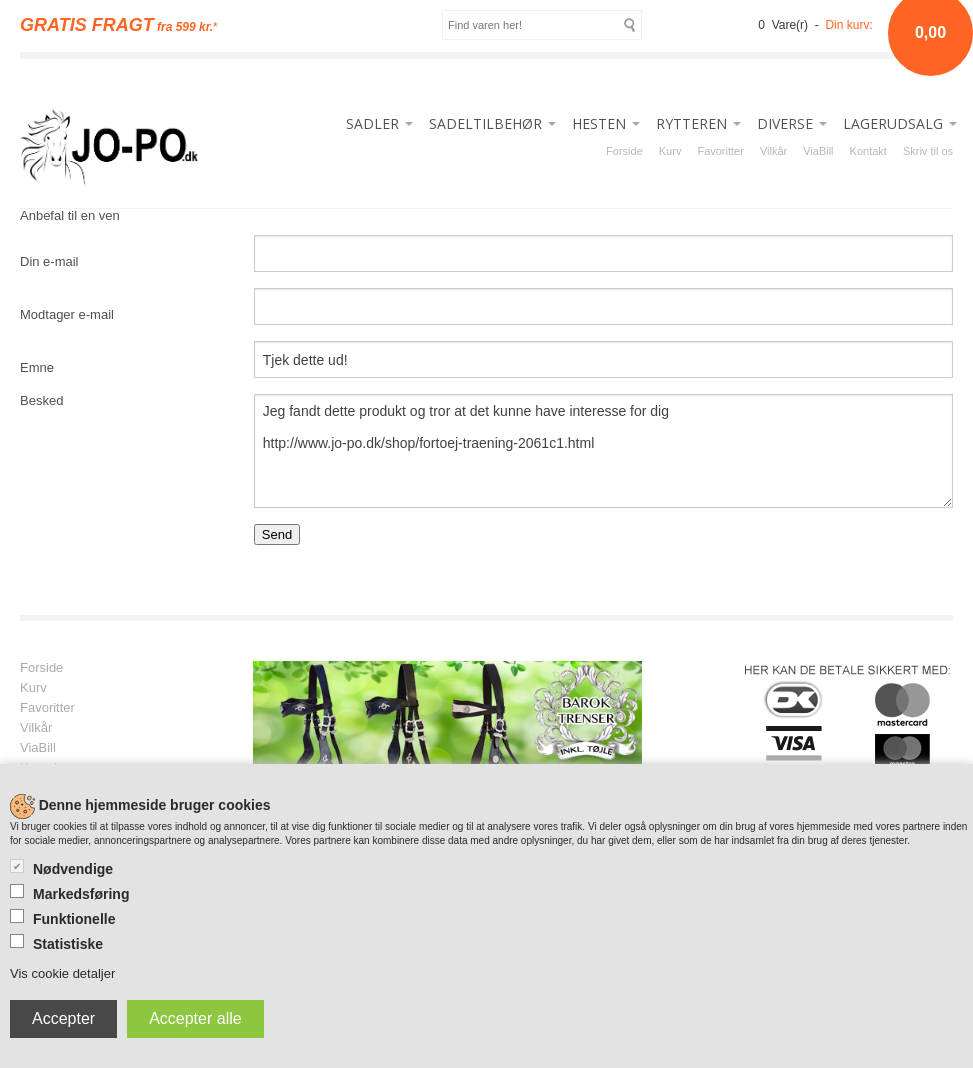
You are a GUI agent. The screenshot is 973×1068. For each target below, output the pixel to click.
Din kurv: (848, 25)
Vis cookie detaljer (62, 973)
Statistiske (68, 944)
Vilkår (773, 151)
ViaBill (818, 151)
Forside (624, 151)
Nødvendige (73, 869)
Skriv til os (928, 151)
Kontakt (868, 151)
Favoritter (720, 151)
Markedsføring (81, 894)
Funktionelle (74, 919)
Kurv (670, 151)
